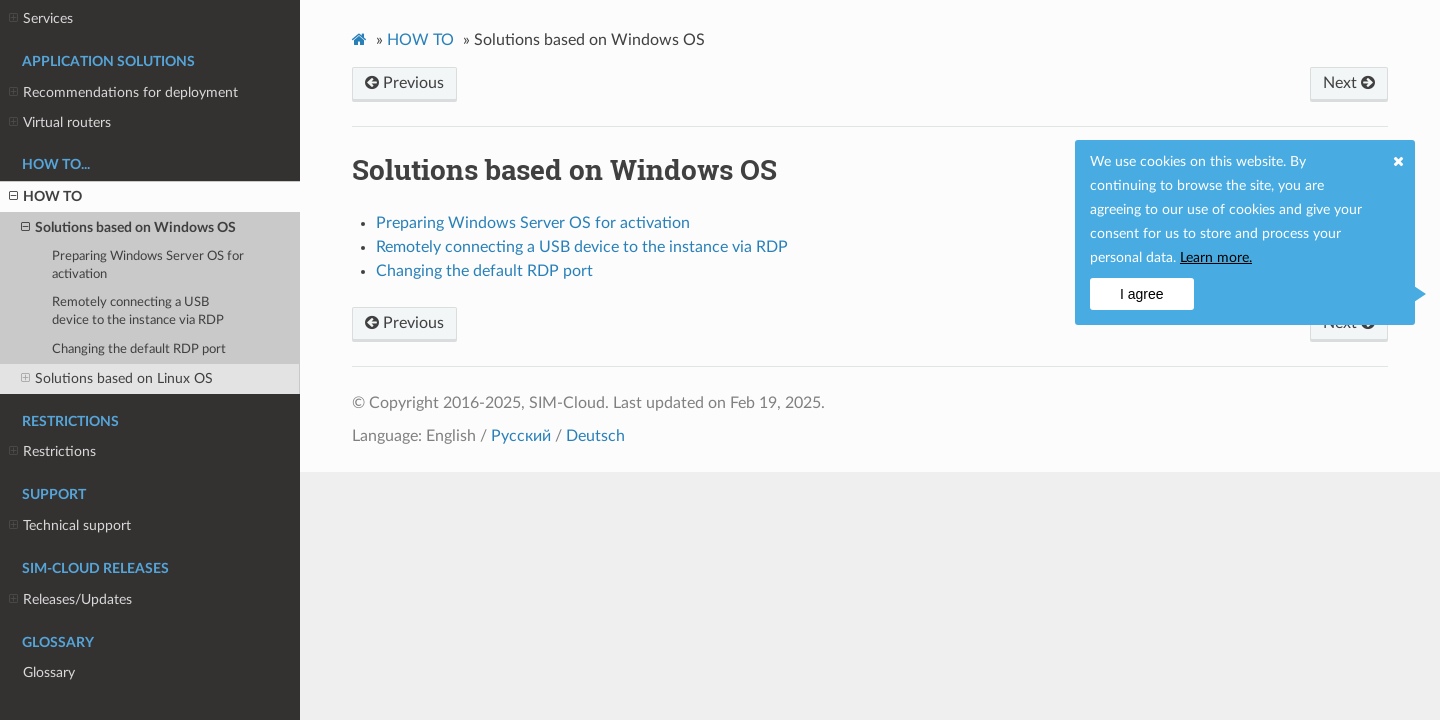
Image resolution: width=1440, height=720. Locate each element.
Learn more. (1216, 258)
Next (1349, 83)
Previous (404, 83)
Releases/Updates (70, 600)
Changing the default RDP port (139, 349)
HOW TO (45, 197)
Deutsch (595, 436)
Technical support (70, 526)
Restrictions (52, 452)
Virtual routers (60, 123)
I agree (1142, 294)
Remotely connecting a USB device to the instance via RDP (138, 311)
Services (41, 19)
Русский (521, 436)
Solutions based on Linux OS (117, 379)
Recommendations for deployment (123, 93)
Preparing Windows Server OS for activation (148, 265)
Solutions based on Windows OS (128, 228)
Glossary (49, 672)
